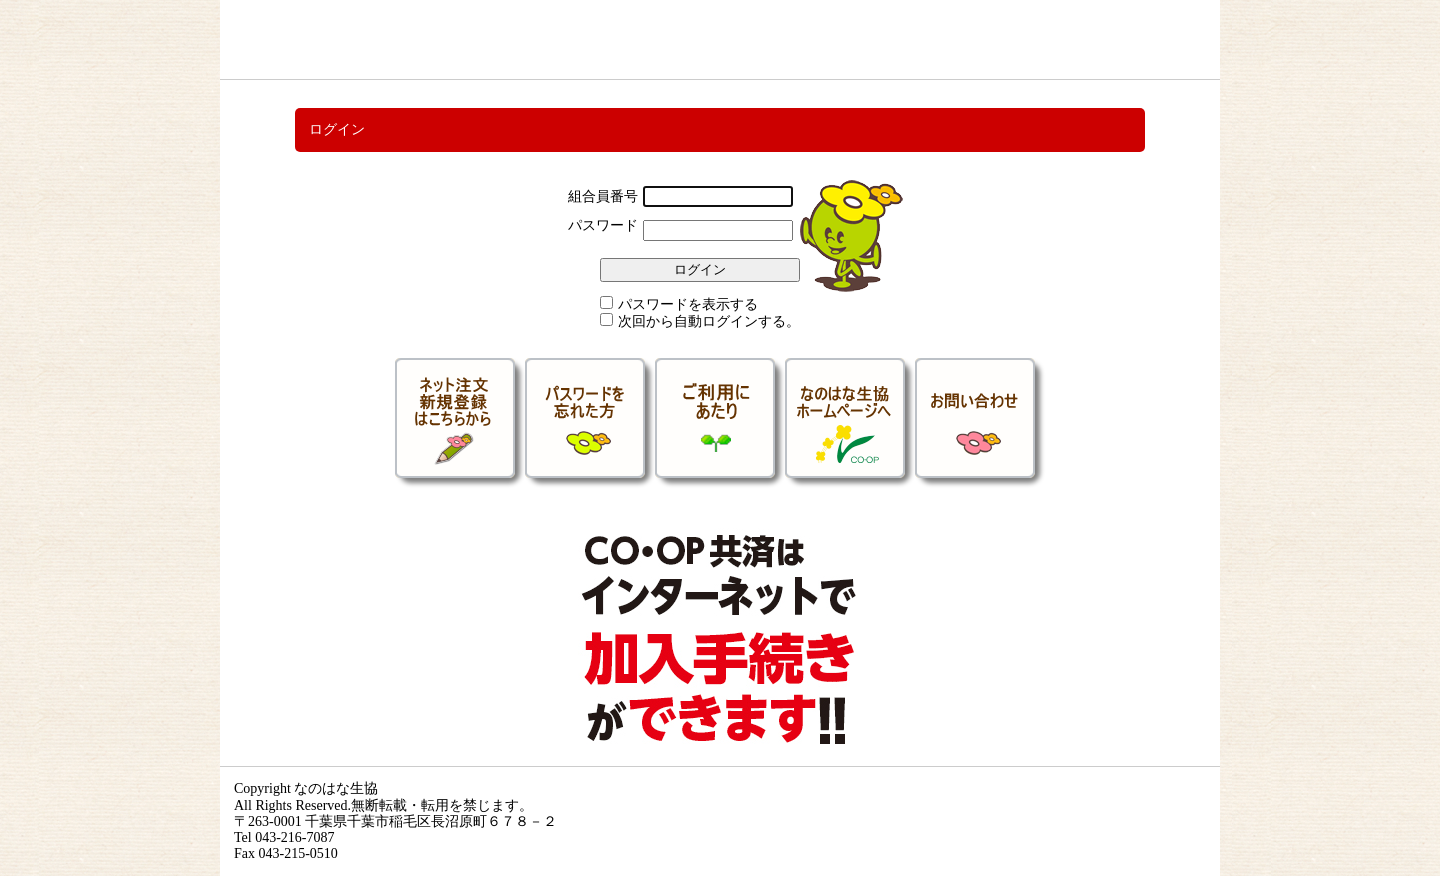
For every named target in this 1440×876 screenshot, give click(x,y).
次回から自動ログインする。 (709, 321)
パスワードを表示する (688, 304)
